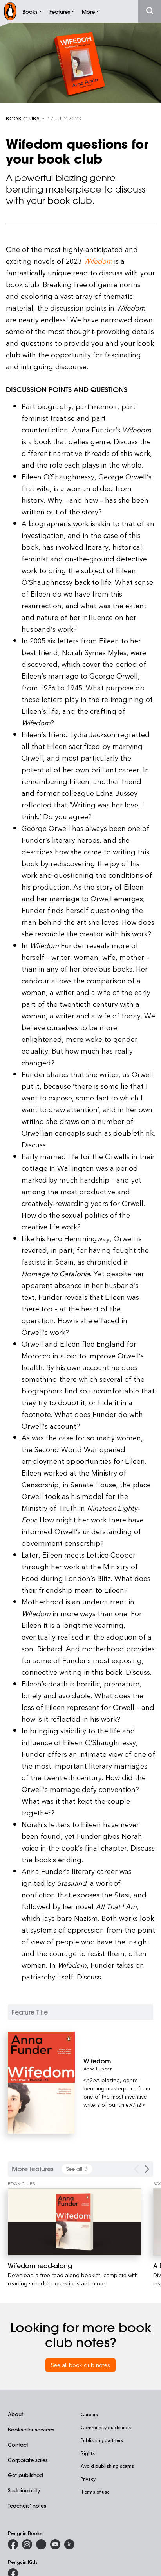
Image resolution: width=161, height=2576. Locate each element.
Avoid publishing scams (107, 2465)
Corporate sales (28, 2459)
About (15, 2414)
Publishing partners (102, 2440)
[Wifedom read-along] (74, 2222)
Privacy (88, 2478)
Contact (18, 2444)
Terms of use (95, 2491)
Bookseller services (31, 2429)
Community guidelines (106, 2427)
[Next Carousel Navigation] (147, 2169)
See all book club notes (80, 2365)
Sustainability (24, 2490)
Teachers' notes (27, 2505)
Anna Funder (97, 2068)
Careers (89, 2414)
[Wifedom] (118, 2061)
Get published (25, 2475)
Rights (88, 2452)
